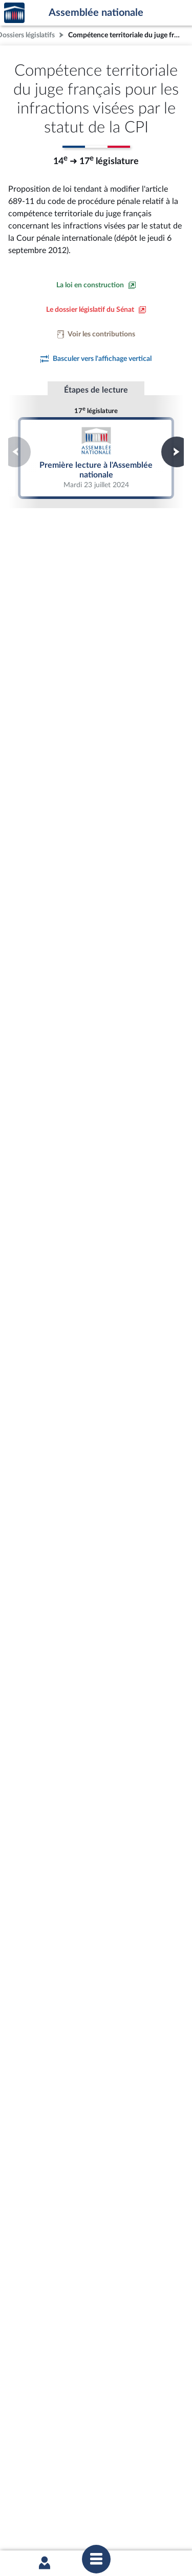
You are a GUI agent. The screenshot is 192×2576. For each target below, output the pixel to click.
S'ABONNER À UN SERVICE (93, 2466)
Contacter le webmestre (51, 2518)
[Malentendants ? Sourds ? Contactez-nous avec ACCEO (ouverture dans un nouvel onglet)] (90, 2367)
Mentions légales (37, 2509)
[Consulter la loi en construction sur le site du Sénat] (96, 285)
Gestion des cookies (148, 2518)
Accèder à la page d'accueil (14, 13)
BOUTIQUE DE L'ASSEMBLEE (93, 2431)
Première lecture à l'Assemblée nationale (96, 457)
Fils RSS (103, 2518)
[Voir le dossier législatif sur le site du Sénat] (96, 310)
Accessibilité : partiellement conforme (122, 2509)
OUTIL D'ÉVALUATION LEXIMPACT (93, 2482)
